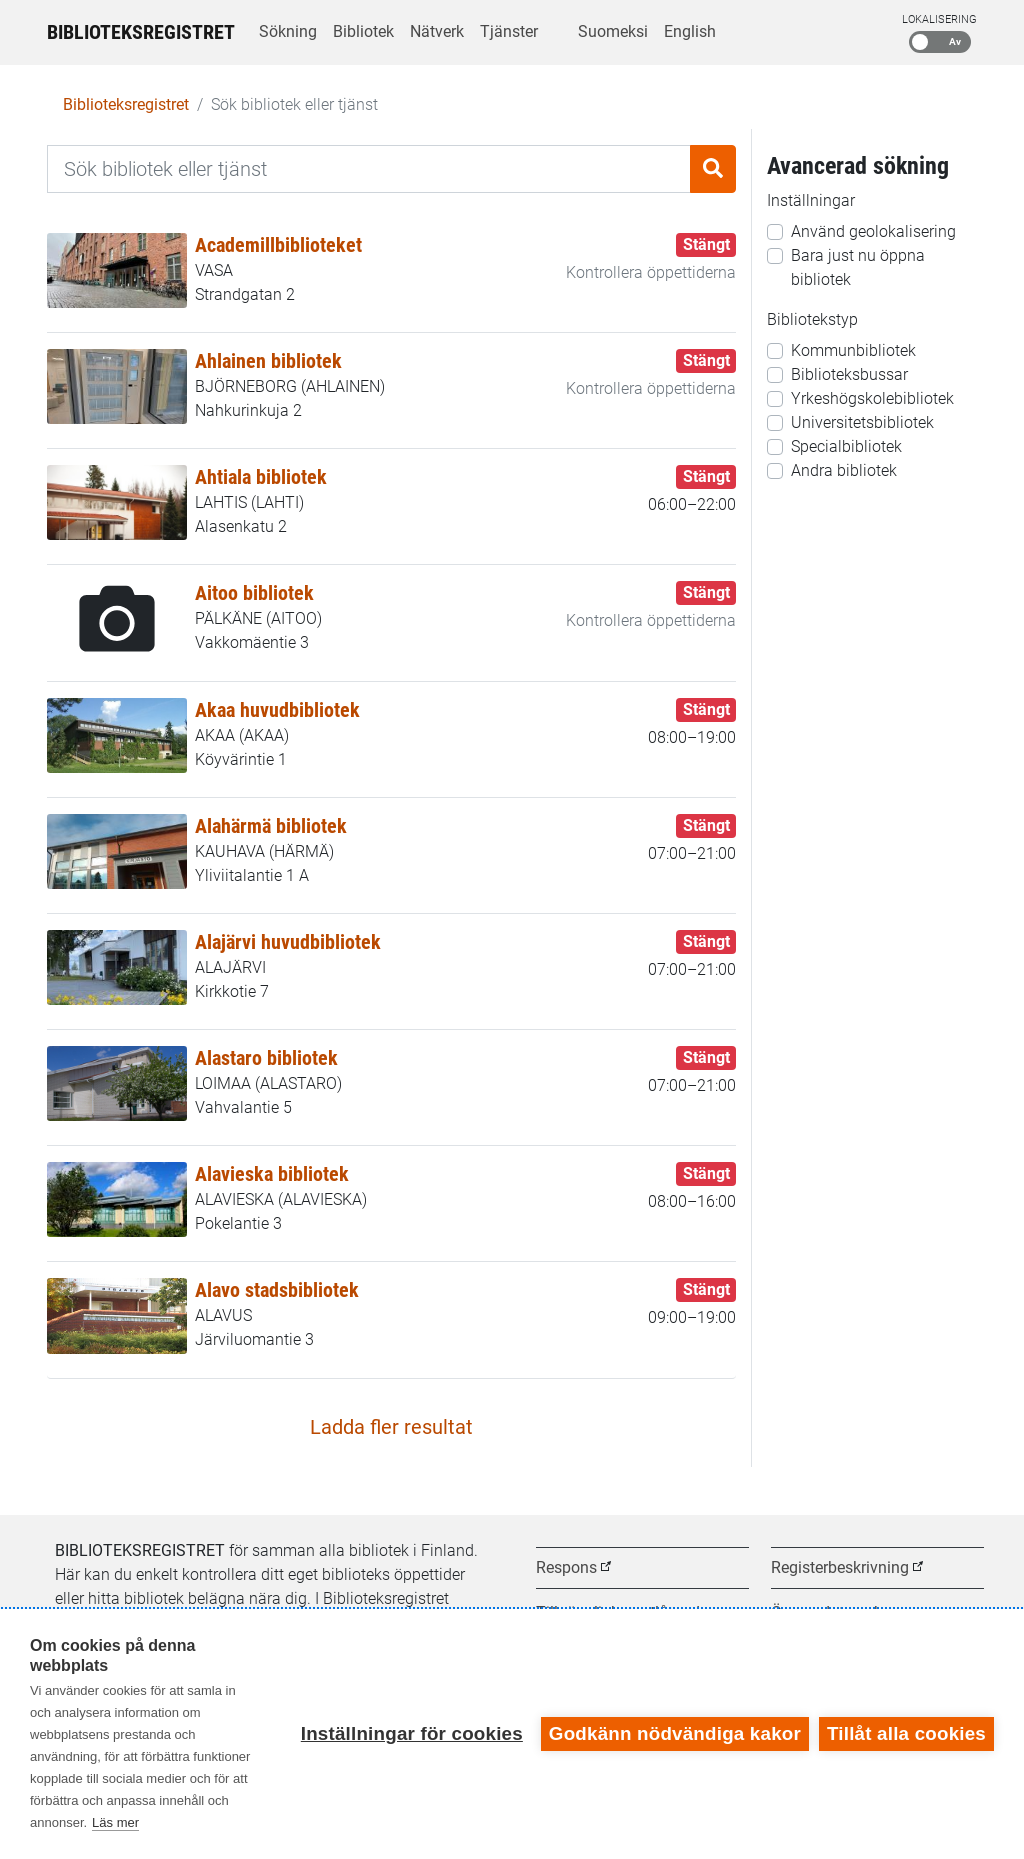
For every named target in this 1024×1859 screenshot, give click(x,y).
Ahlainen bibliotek (268, 361)
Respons (566, 1567)
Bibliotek (363, 31)
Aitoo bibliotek (254, 593)
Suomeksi (613, 31)
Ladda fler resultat (391, 1427)
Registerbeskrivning (840, 1567)
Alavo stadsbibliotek (277, 1290)
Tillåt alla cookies (906, 1733)
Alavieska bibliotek (272, 1174)
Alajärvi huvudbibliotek (288, 942)
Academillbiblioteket (278, 245)
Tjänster (509, 31)
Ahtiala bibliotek (261, 477)
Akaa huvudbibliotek (277, 710)
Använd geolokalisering (873, 231)
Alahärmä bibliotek (271, 826)
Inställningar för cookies (412, 1733)
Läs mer (115, 1822)
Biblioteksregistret (141, 32)
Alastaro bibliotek (266, 1058)
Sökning (288, 31)
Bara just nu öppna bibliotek (858, 267)
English (690, 31)
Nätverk (437, 31)
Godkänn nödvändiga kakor (675, 1733)
